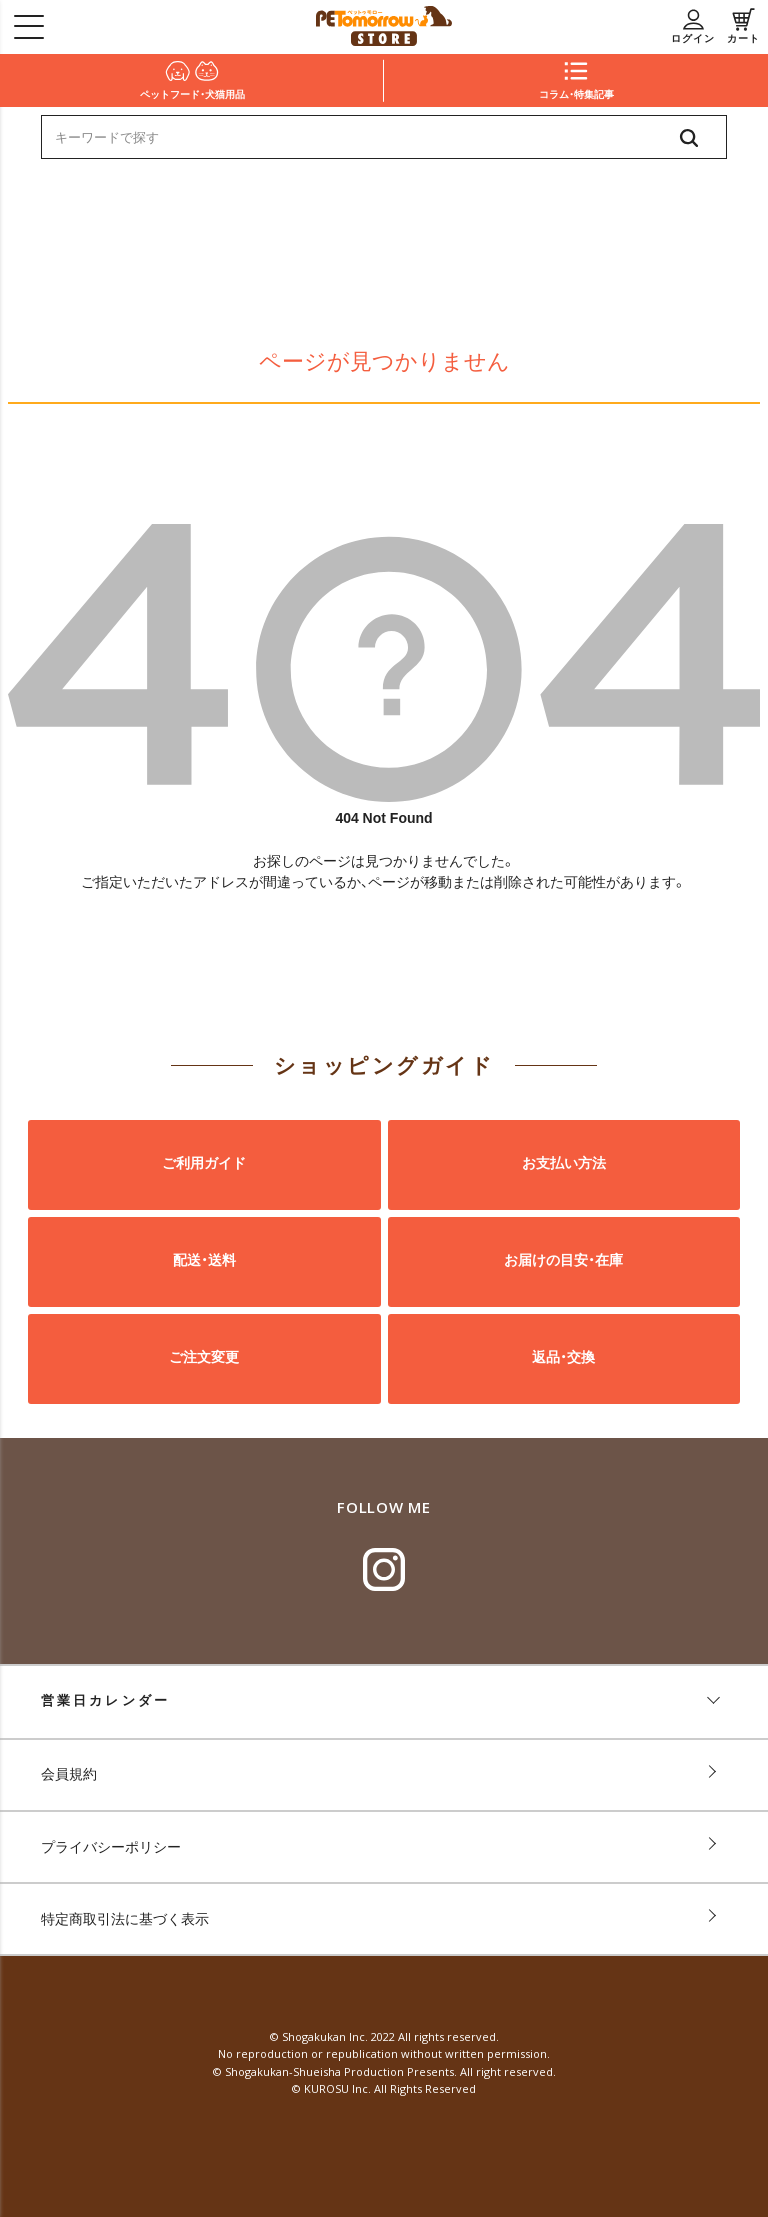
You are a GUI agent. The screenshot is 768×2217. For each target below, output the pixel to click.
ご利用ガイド (204, 1164)
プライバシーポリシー (111, 1847)
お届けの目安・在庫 (563, 1261)
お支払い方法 (564, 1164)
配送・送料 (204, 1261)
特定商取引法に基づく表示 (125, 1919)
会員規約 (69, 1774)
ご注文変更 (204, 1358)
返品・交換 (563, 1358)
